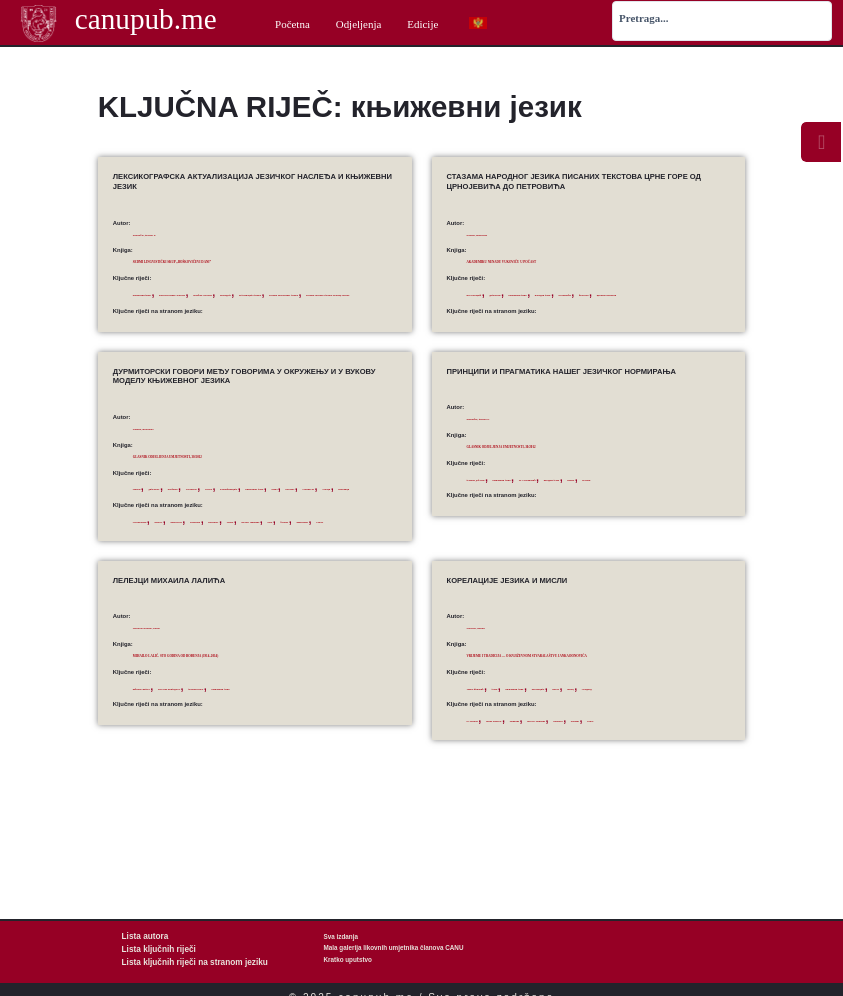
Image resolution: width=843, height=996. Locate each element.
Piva (381, 550)
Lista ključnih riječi (150, 947)
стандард (687, 741)
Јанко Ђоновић (487, 741)
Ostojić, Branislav (492, 234)
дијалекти (523, 294)
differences (213, 550)
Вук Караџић (484, 294)
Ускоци (229, 518)
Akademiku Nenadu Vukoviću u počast (550, 260)
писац (659, 741)
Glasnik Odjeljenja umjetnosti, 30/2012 (216, 469)
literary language (346, 550)
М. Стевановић (589, 493)
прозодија (321, 294)
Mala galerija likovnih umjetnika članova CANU (394, 947)
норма (671, 493)
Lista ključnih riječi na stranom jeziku (178, 959)
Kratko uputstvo (348, 959)
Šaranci (142, 565)
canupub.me (145, 22)
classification (149, 550)
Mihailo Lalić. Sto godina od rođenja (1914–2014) (235, 698)
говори (142, 503)
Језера (268, 503)
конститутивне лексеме (215, 294)
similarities (174, 565)
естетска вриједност (208, 731)
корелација (604, 741)
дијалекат (172, 503)
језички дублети (488, 493)
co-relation (480, 774)
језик (522, 741)
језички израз (261, 731)
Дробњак (205, 503)
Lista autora (140, 936)
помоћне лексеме (277, 294)
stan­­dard (640, 774)
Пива (140, 518)
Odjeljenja (359, 24)
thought (670, 774)
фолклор (690, 294)
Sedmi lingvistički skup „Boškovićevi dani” (227, 260)
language (558, 774)
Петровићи (656, 294)
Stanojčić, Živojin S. (161, 234)
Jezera (309, 550)
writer (696, 774)
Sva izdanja (341, 936)
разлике (165, 518)
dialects (182, 550)
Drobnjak (248, 550)
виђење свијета (153, 731)
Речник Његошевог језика (192, 309)
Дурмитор (239, 503)
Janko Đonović (520, 774)
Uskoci (204, 565)
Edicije (422, 24)
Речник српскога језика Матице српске (287, 309)
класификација (305, 503)
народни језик (614, 294)
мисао (635, 741)
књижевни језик (154, 294)
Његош (697, 493)
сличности (198, 518)
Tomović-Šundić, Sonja (165, 671)
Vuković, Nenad (489, 671)
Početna (292, 24)
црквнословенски (490, 309)
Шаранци (261, 518)
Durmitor (281, 550)
